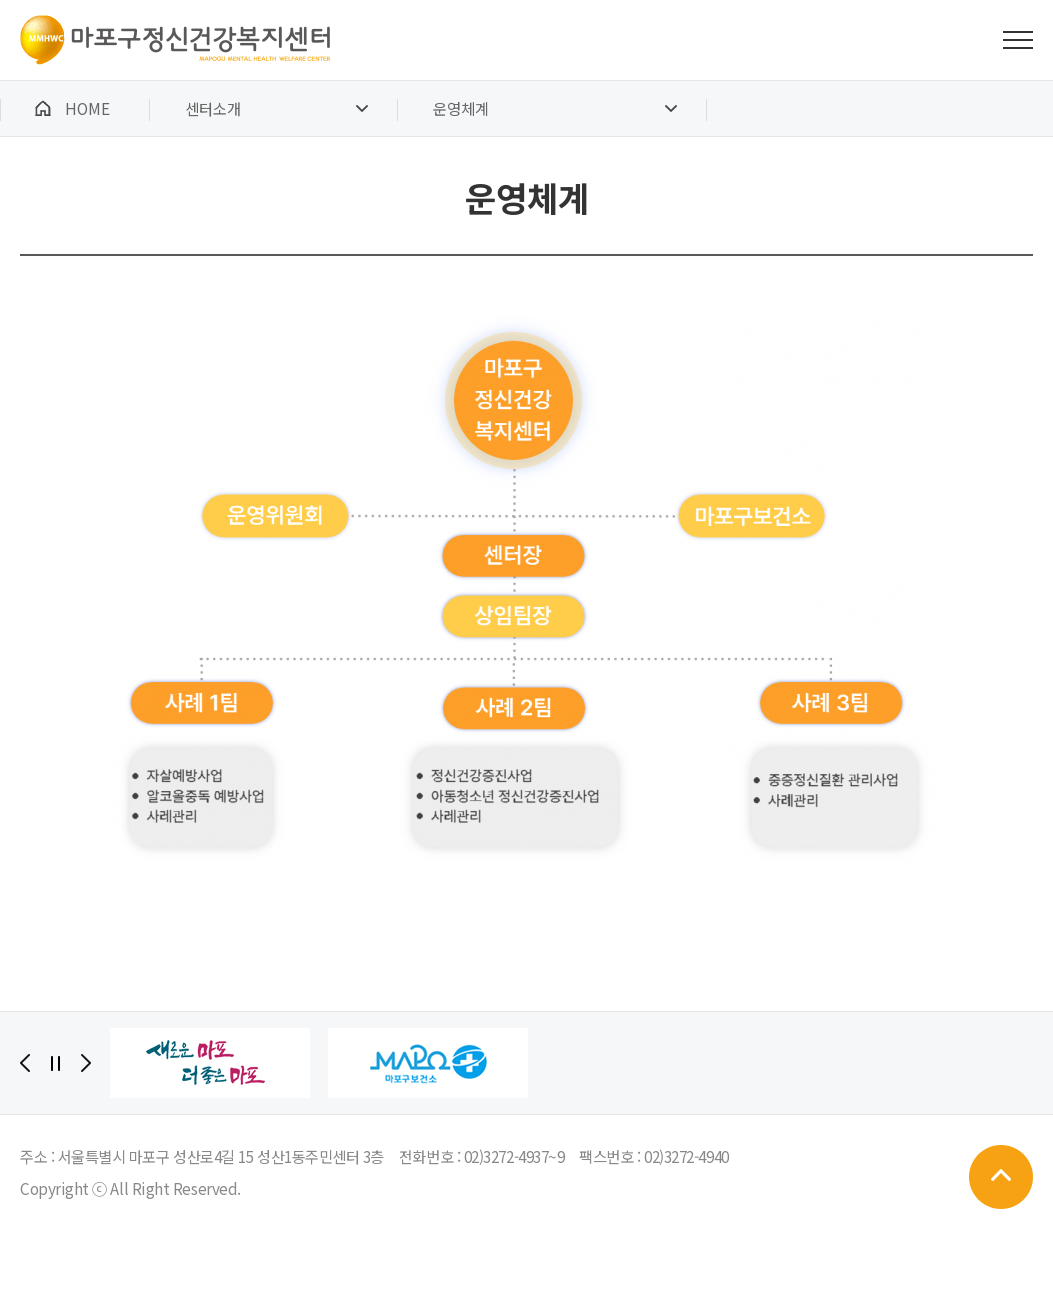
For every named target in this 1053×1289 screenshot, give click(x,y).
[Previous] (25, 1063)
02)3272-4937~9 (514, 1156)
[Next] (86, 1063)
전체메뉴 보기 (1018, 40)
